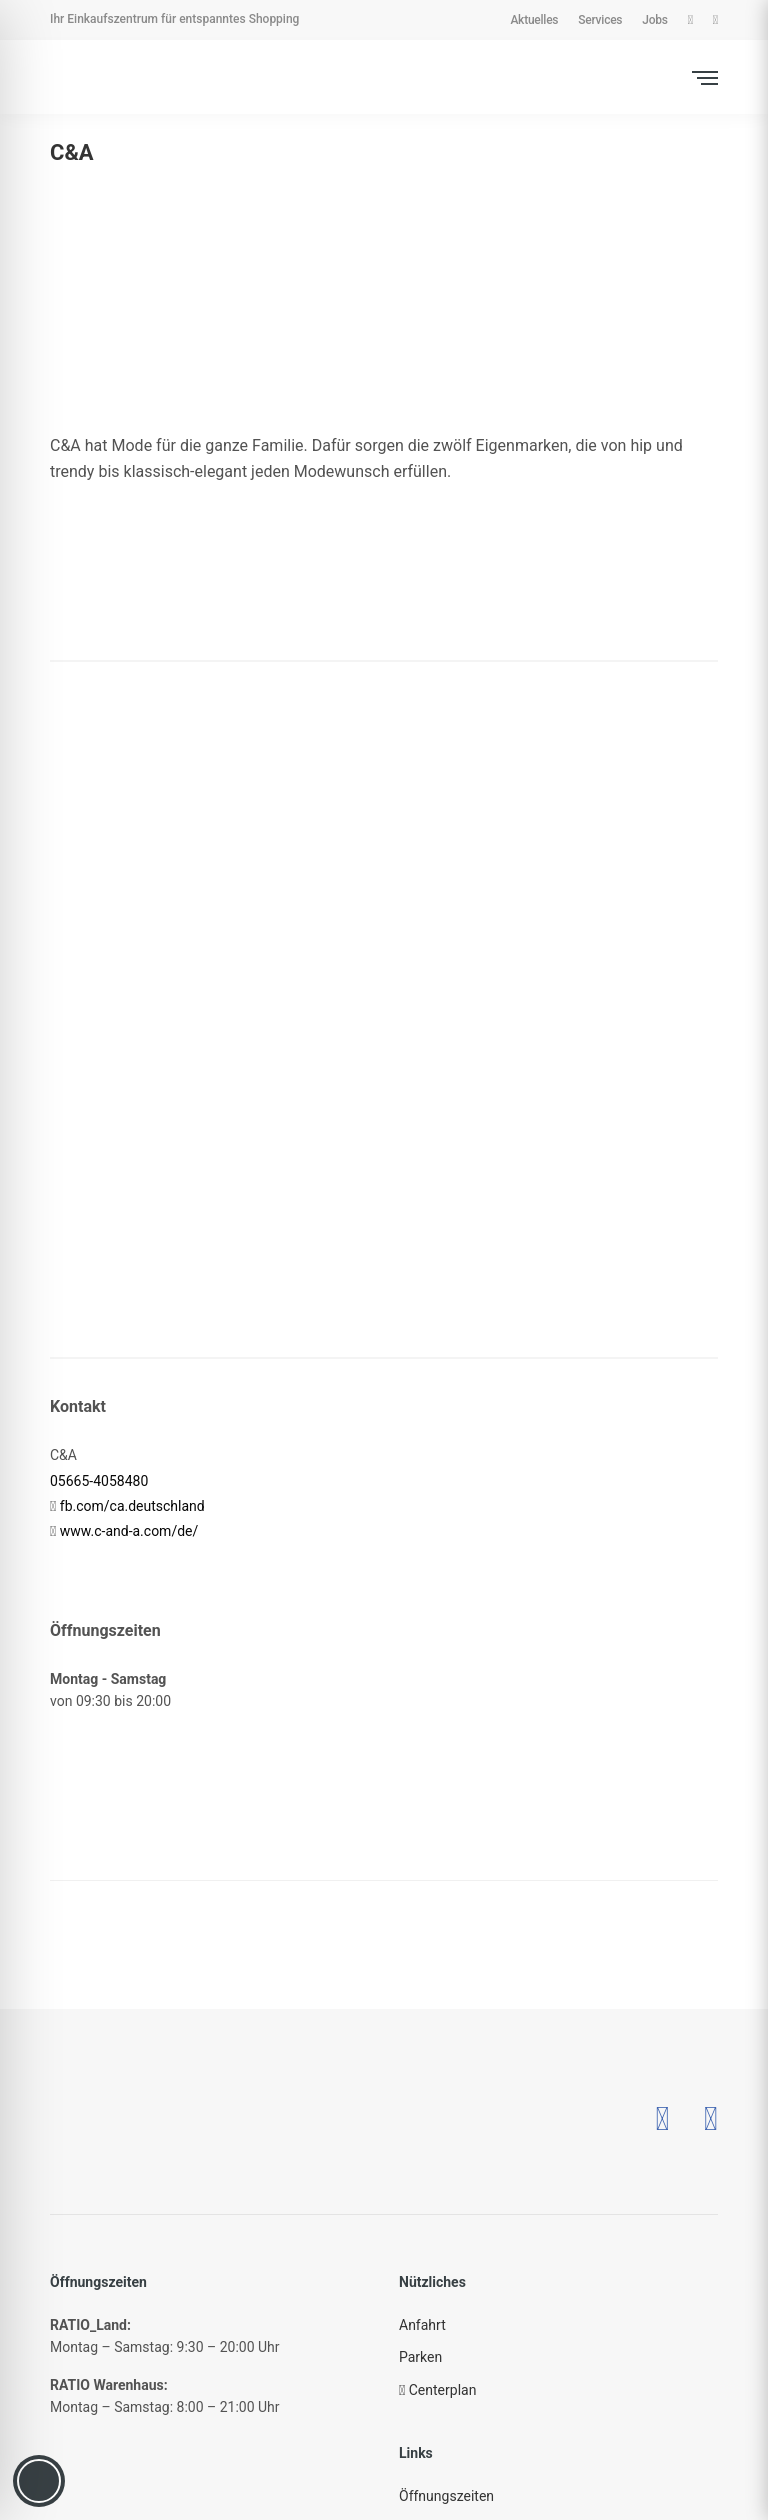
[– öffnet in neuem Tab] (662, 2119)
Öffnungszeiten (446, 2496)
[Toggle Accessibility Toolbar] (39, 2481)
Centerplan (437, 2390)
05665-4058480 (99, 1481)
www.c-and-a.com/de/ (129, 1531)
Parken (420, 2357)
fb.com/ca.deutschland (132, 1506)
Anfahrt (422, 2325)
